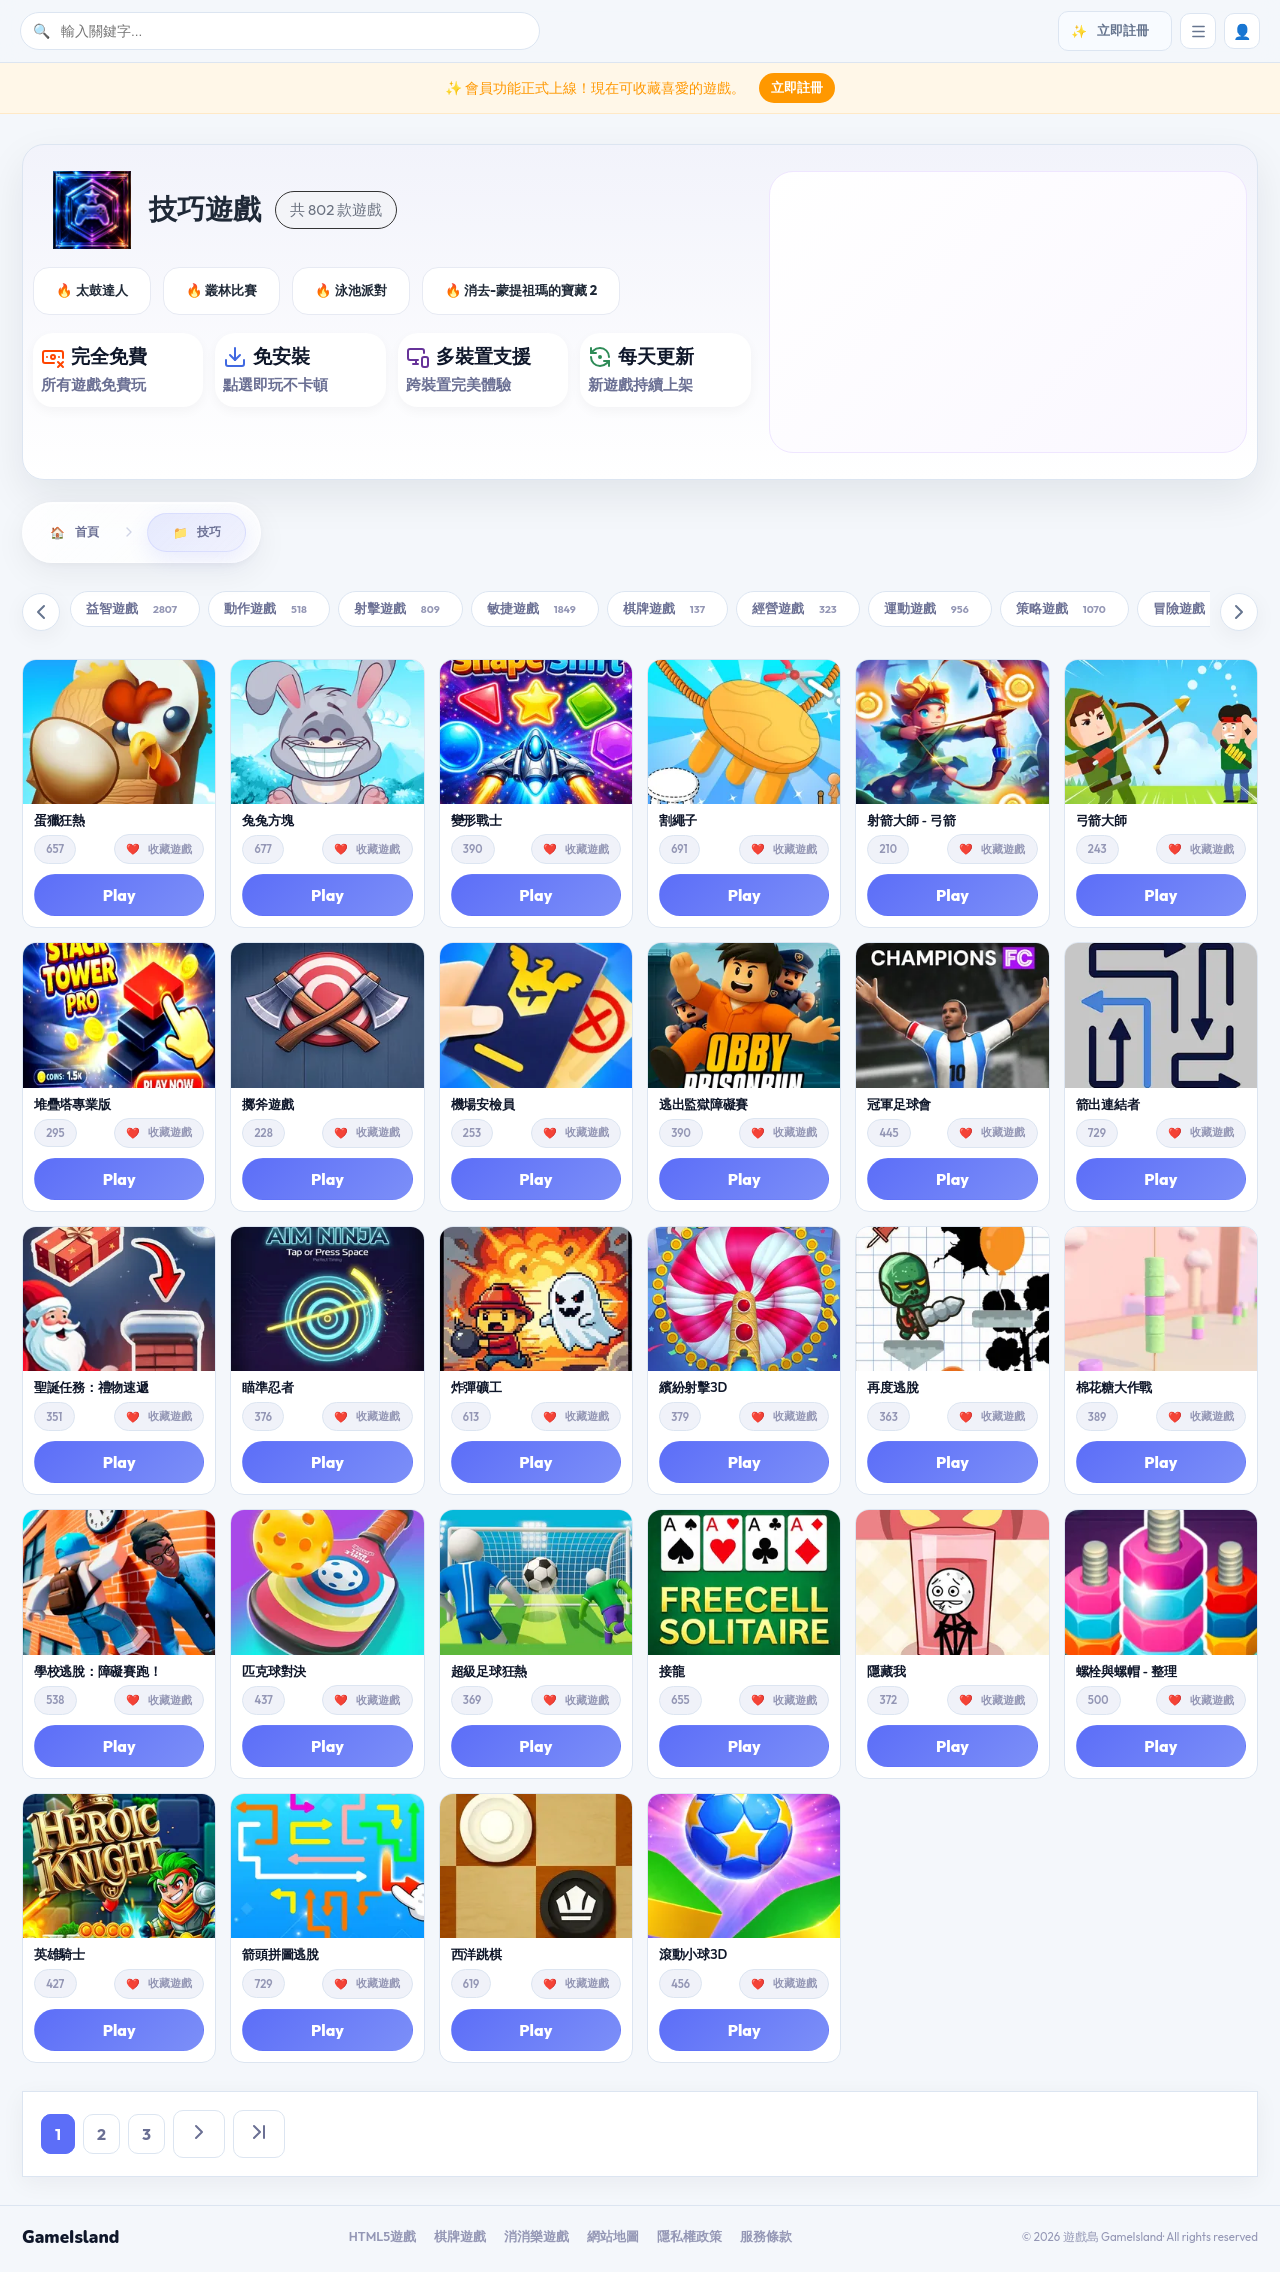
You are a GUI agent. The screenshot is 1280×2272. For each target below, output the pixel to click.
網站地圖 (613, 2239)
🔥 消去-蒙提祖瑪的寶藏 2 (521, 290)
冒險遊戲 (1198, 612)
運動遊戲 (930, 612)
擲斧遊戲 (267, 1108)
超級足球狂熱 (489, 1675)
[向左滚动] (41, 615)
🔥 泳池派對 (351, 290)
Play (119, 899)
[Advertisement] (1008, 312)
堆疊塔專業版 (72, 1108)
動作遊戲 (269, 612)
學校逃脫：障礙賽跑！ (97, 1675)
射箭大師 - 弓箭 (911, 824)
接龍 (671, 1675)
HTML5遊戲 (382, 2239)
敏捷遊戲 (535, 612)
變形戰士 (476, 824)
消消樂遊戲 (536, 2239)
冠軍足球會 (899, 1108)
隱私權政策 (689, 2239)
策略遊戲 (1064, 612)
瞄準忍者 (267, 1391)
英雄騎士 (59, 1959)
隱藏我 (886, 1675)
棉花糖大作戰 (1114, 1391)
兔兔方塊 (267, 824)
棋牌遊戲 (667, 612)
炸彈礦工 (476, 1391)
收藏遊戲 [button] (170, 852)
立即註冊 (797, 87)
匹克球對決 (274, 1675)
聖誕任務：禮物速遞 (91, 1391)
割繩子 (678, 824)
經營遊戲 (798, 612)
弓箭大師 (1101, 824)
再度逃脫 (892, 1391)
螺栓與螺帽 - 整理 (1126, 1675)
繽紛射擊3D (693, 1391)
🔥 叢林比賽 (222, 290)
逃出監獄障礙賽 (703, 1108)
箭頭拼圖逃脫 (280, 1959)
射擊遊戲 (400, 612)
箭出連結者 (1108, 1108)
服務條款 (766, 2239)
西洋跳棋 (476, 1959)
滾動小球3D (693, 1959)
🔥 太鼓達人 (92, 290)
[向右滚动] (1239, 615)
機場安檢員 (483, 1108)
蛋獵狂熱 (59, 824)
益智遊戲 (135, 612)
